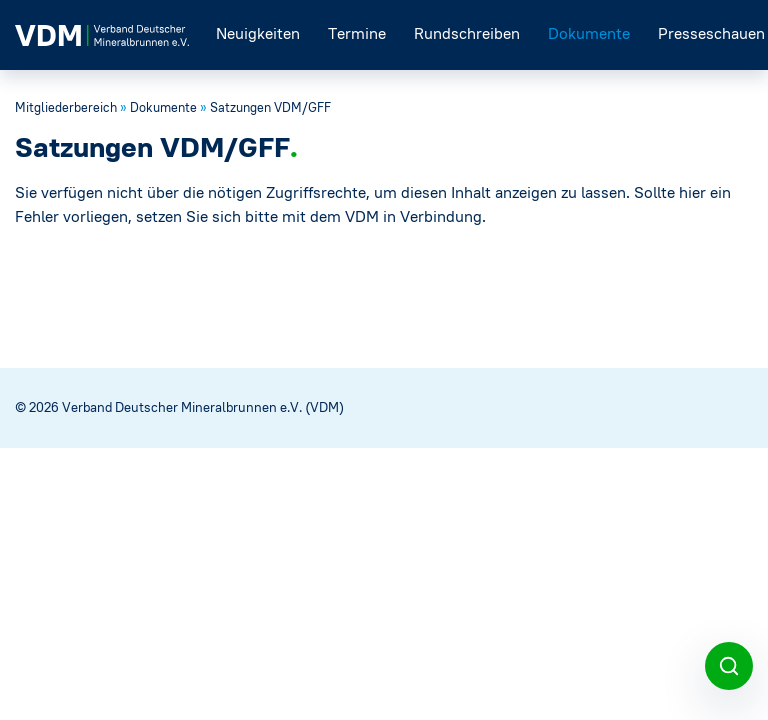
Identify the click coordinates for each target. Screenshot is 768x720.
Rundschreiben (467, 33)
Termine (357, 33)
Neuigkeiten (258, 33)
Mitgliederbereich (66, 107)
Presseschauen (711, 33)
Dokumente (589, 33)
